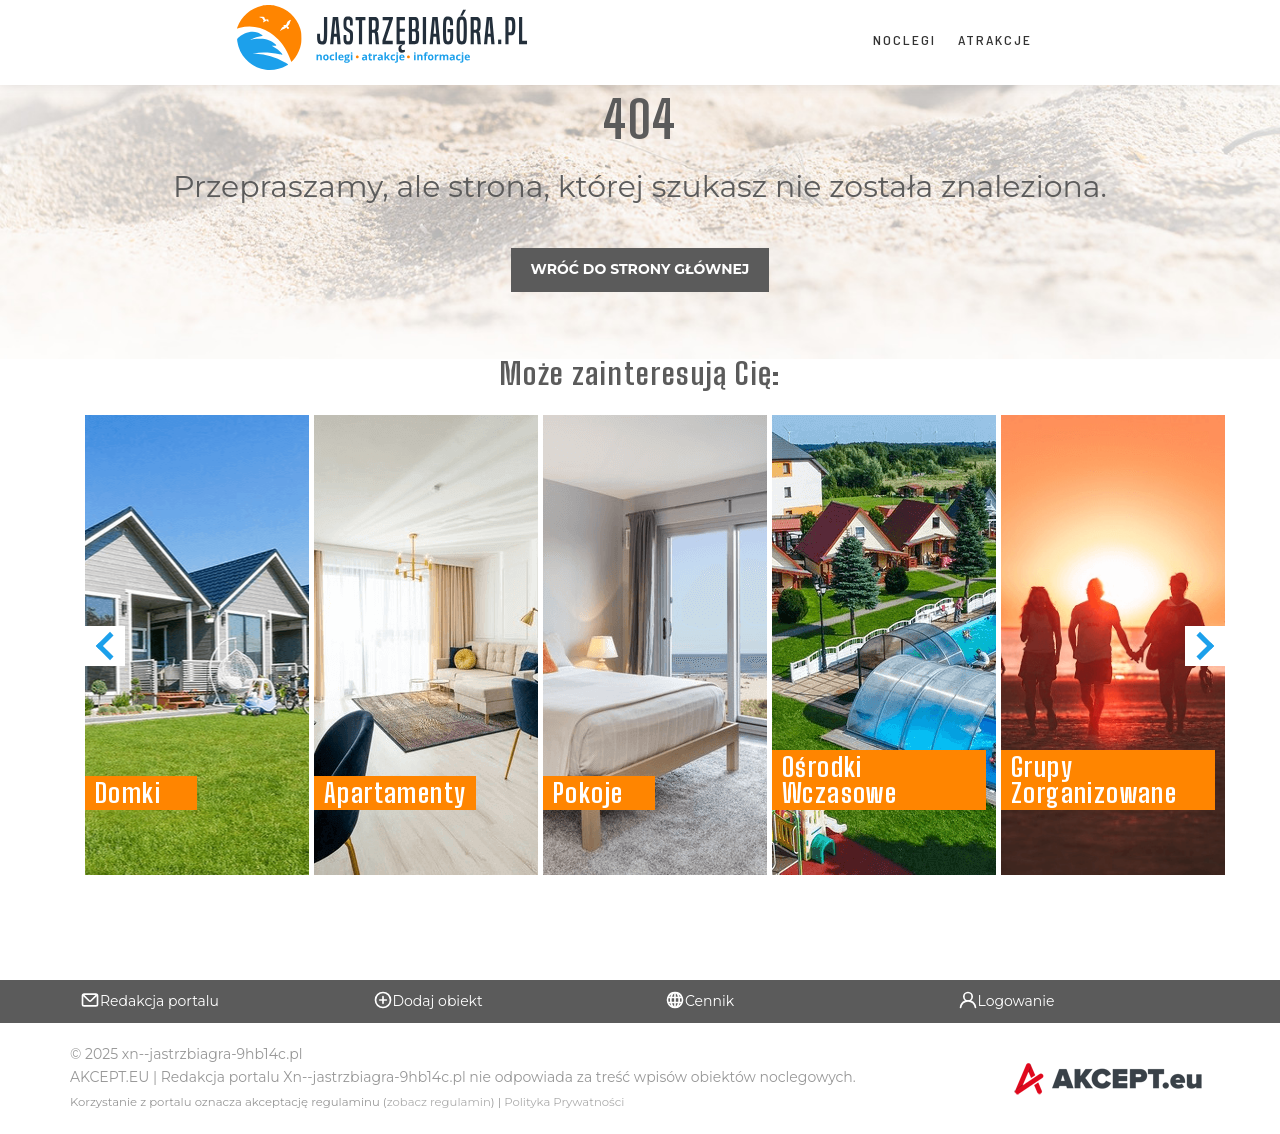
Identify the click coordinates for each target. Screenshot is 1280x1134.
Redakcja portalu (149, 1000)
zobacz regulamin (439, 1102)
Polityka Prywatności (564, 1102)
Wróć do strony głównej (640, 269)
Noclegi (904, 39)
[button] (1205, 646)
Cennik (699, 1000)
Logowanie (1006, 1000)
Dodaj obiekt (428, 1000)
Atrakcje (995, 39)
